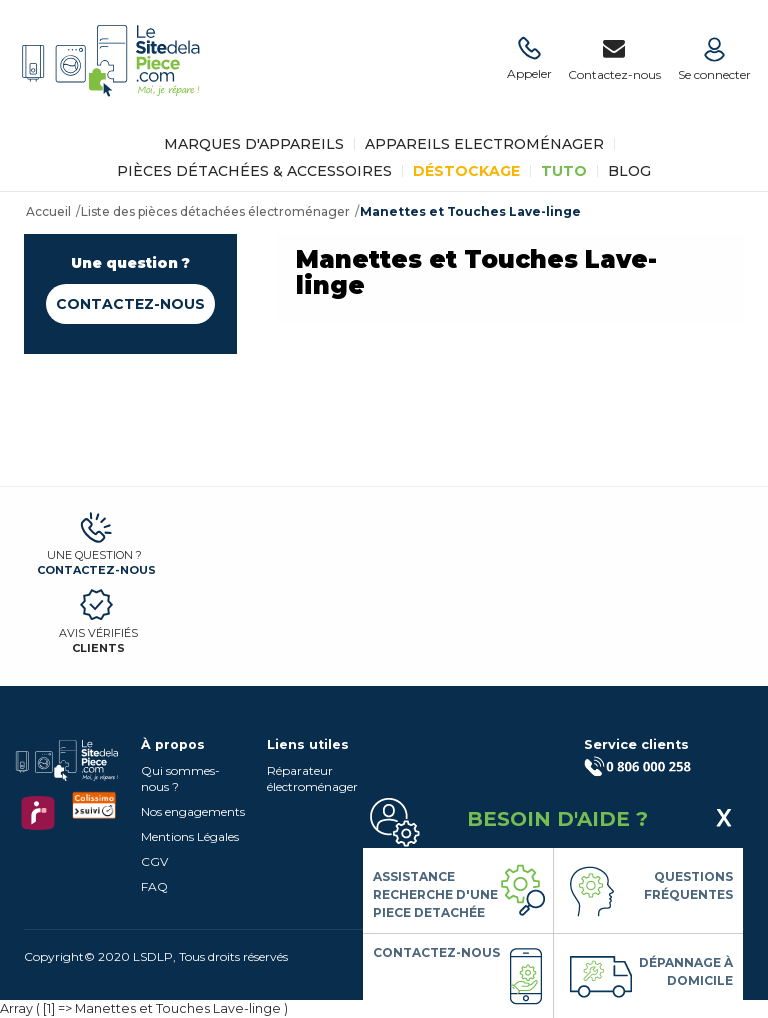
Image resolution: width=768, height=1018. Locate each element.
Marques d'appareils (254, 144)
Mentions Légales (190, 836)
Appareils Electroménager (484, 144)
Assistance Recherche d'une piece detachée (435, 894)
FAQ (154, 886)
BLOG (629, 171)
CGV (154, 861)
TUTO (564, 171)
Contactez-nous (130, 304)
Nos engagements (193, 811)
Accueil (48, 211)
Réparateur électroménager (312, 779)
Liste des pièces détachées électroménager (215, 211)
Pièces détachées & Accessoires (254, 171)
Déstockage (466, 171)
